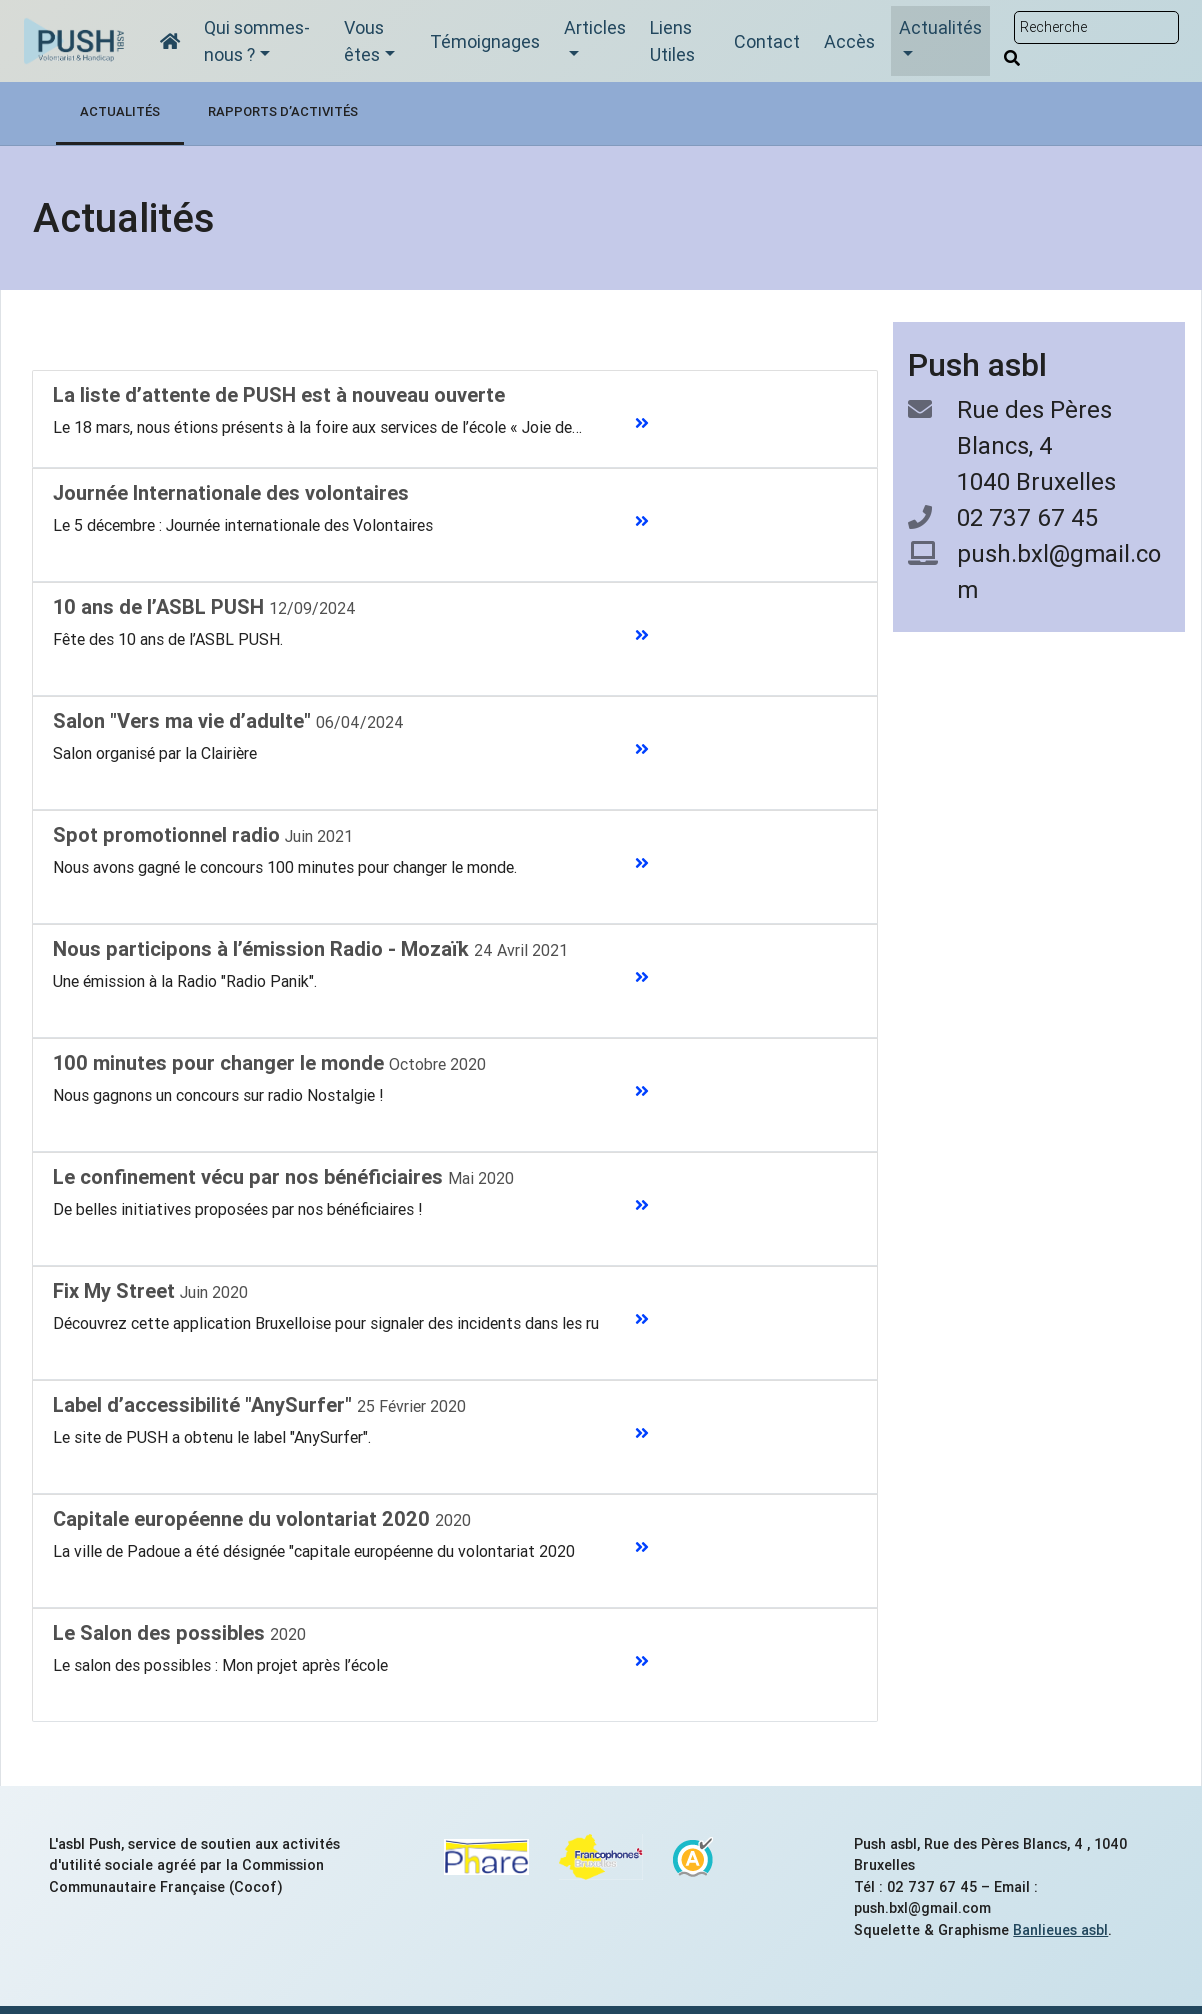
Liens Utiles (672, 41)
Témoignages (485, 41)
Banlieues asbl (1060, 1930)
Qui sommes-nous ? (257, 41)
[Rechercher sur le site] (1096, 27)
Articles (595, 27)
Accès (849, 41)
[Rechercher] (1012, 58)
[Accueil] (170, 41)
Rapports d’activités (283, 111)
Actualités (940, 27)
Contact (767, 41)
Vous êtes (364, 41)
